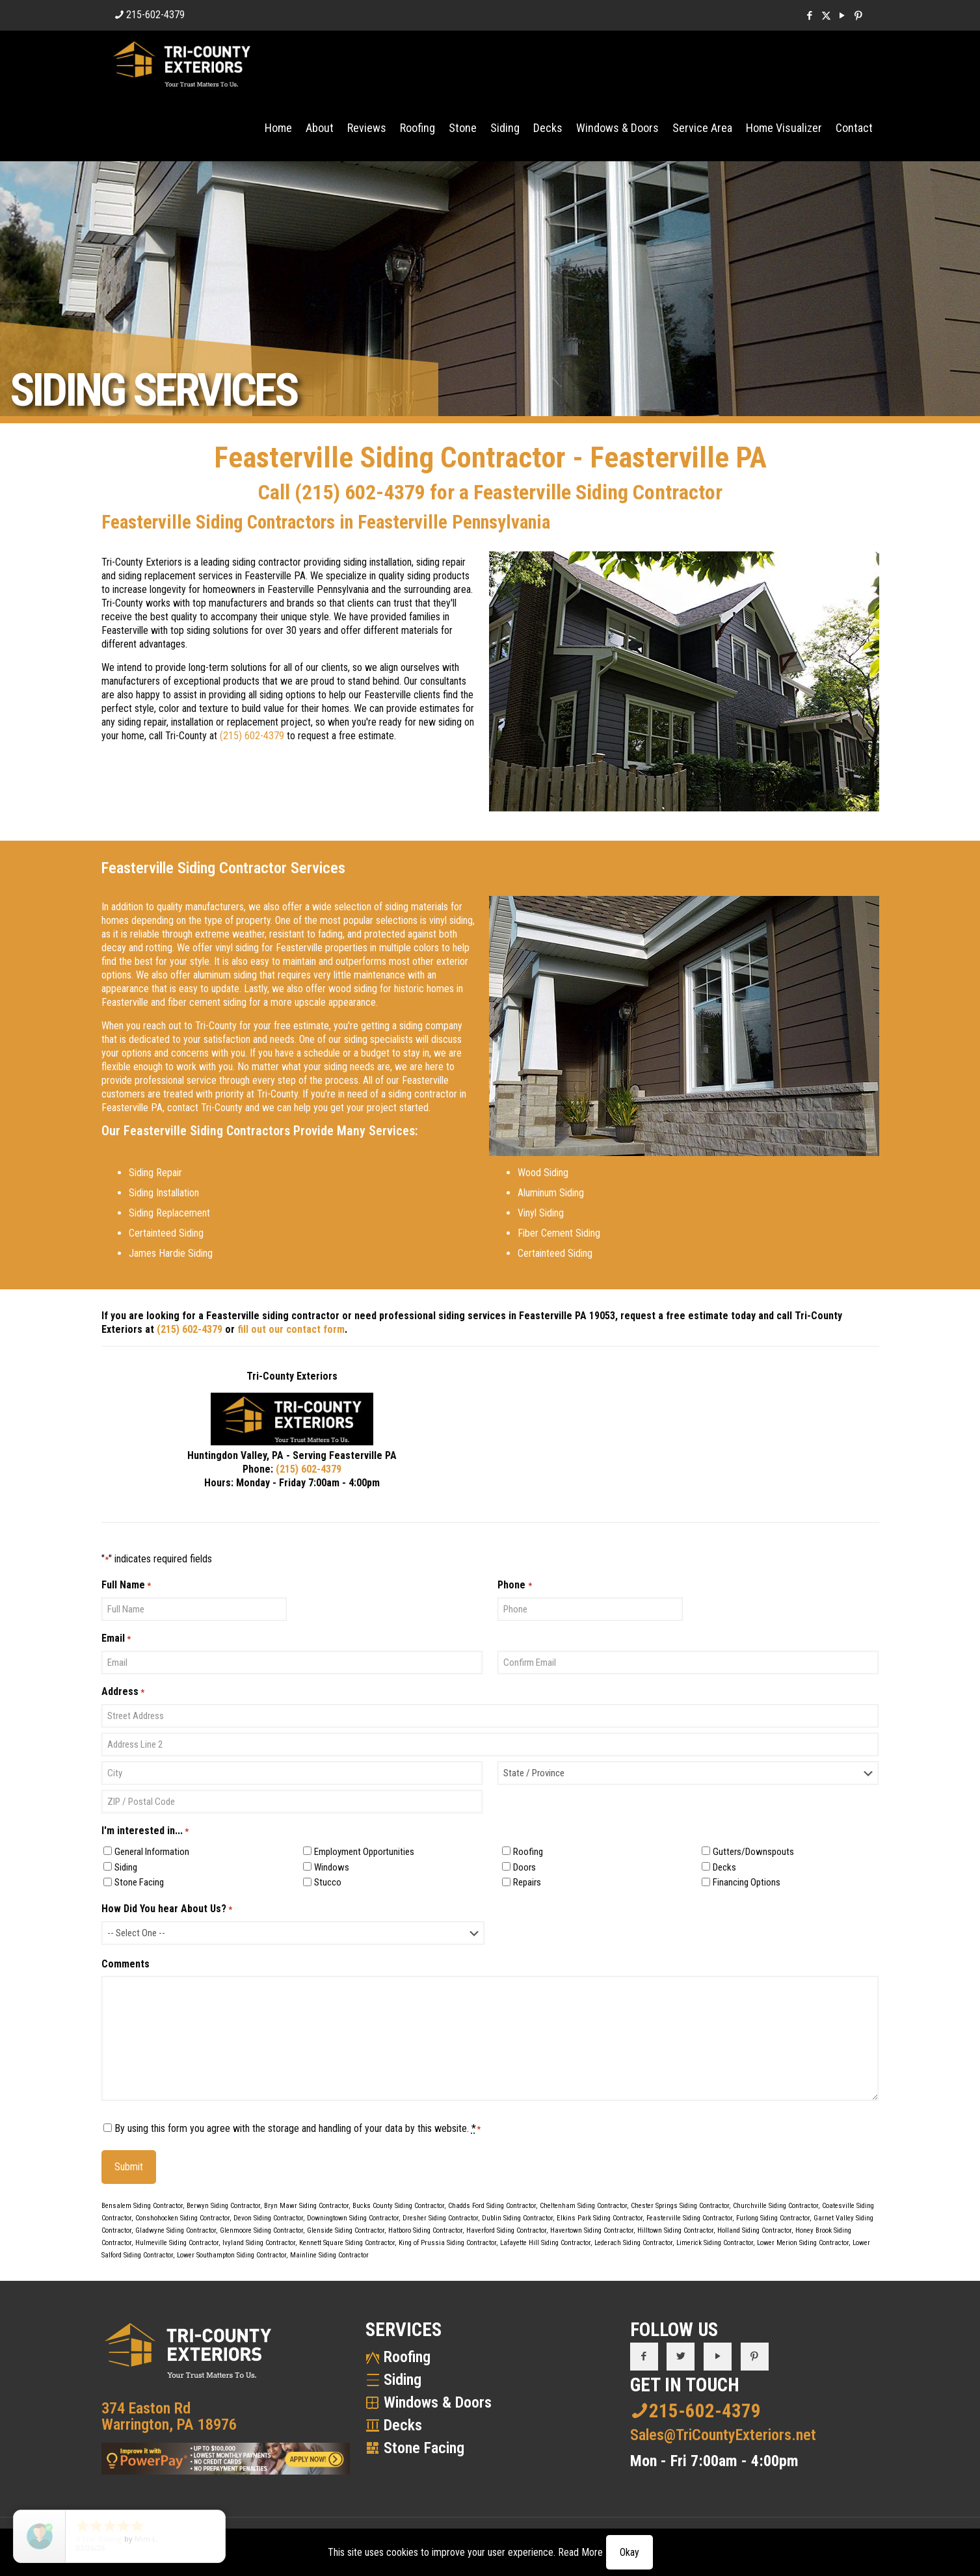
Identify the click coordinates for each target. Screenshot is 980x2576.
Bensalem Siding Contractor (142, 2205)
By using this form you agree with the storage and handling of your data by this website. (297, 2128)
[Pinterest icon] (859, 15)
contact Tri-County (205, 1107)
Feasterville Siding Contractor (689, 2218)
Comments (125, 1964)
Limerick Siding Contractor (714, 2243)
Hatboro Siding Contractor (425, 2230)
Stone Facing (139, 1882)
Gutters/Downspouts (753, 1852)
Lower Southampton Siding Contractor (231, 2255)
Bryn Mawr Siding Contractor (306, 2205)
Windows (331, 1867)
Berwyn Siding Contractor (223, 2205)
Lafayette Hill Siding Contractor (545, 2243)
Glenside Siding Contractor (345, 2230)
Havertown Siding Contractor (591, 2230)
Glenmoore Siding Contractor (261, 2230)
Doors (524, 1867)
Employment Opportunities (364, 1852)
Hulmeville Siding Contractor (177, 2243)
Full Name (126, 1585)
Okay (629, 2552)
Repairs (527, 1882)
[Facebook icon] (810, 15)
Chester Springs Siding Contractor (680, 2205)
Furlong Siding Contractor (773, 2218)
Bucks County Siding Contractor (398, 2205)
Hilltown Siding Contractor (675, 2230)
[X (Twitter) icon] (826, 15)
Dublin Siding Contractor (517, 2218)
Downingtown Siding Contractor (353, 2218)
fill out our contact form (291, 1329)
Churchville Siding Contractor (775, 2205)
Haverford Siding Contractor (506, 2230)
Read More (580, 2552)
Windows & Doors (438, 2402)
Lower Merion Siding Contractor (803, 2243)
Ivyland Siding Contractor (258, 2243)
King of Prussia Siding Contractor (447, 2243)
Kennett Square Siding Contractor (347, 2243)
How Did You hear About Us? (166, 1909)
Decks (724, 1867)
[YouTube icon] (842, 15)
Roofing (528, 1852)
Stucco (327, 1882)
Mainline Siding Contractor (329, 2255)
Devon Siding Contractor (268, 2218)
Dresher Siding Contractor (440, 2218)
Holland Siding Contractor (754, 2230)
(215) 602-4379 (360, 492)
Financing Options (746, 1882)
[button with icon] (644, 2357)
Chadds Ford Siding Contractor (492, 2205)
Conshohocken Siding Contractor (182, 2218)
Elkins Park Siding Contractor (599, 2218)
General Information (151, 1852)
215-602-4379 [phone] (155, 14)
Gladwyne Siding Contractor (175, 2230)
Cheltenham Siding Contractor (583, 2205)
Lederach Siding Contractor (633, 2243)
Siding (125, 1867)
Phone (514, 1585)
